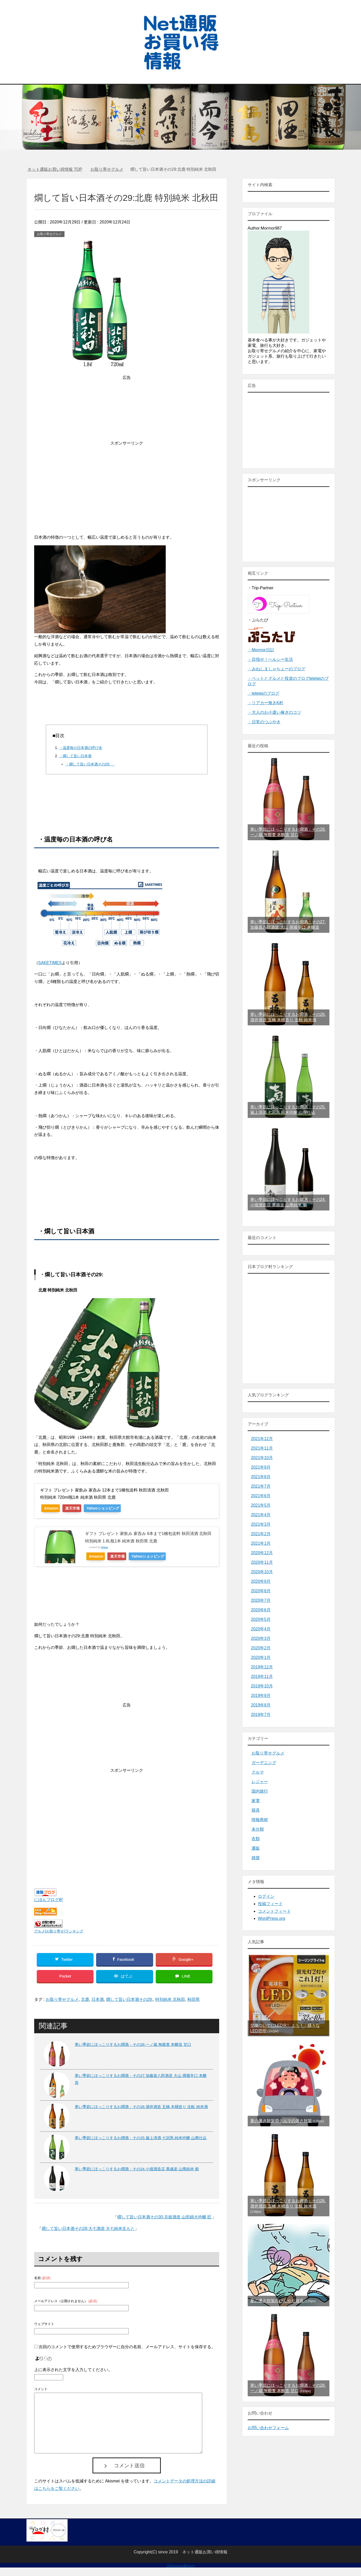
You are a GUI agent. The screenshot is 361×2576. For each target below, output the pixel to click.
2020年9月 (261, 1581)
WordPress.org (271, 1918)
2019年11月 (262, 1676)
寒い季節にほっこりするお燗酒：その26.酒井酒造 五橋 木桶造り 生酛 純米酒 (141, 2111)
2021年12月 (262, 1438)
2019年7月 (261, 1714)
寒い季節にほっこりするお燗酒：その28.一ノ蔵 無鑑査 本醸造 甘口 (133, 2049)
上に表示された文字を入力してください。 (73, 2374)
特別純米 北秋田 (170, 2004)
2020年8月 (261, 1591)
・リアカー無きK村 (265, 703)
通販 (256, 1848)
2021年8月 (261, 1477)
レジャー (260, 1781)
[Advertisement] (126, 483)
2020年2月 (261, 1648)
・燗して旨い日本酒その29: (90, 764)
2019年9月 (261, 1695)
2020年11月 (262, 1562)
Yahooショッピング (114, 1508)
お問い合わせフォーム (268, 2428)
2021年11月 (262, 1448)
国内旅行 (260, 1791)
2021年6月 (261, 1496)
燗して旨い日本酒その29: (129, 2004)
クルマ (258, 1772)
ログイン (266, 1896)
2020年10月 (262, 1572)
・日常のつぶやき (264, 722)
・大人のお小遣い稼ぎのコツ (274, 712)
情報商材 (260, 1820)
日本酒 (97, 2004)
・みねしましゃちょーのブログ (276, 669)
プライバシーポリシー (180, 2569)
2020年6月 (261, 1610)
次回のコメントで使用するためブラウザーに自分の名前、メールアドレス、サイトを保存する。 (127, 2351)
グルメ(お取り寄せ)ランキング (59, 1931)
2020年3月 (261, 1638)
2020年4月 (261, 1629)
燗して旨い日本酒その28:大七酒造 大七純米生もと (88, 2233)
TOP (54, 169)
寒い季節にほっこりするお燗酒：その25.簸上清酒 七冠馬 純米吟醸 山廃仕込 (141, 2142)
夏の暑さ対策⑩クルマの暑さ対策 (281, 2121)
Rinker (104, 1547)
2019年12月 (262, 1667)
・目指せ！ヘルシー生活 (270, 659)
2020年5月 (261, 1619)
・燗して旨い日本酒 (75, 756)
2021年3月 (261, 1524)
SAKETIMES (50, 963)
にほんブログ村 (48, 1899)
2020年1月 (261, 1657)
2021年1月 (261, 1543)
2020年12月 (262, 1553)
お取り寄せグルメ (49, 234)
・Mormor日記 (261, 650)
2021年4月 (261, 1515)
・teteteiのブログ (264, 693)
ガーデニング (264, 1762)
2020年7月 (261, 1600)
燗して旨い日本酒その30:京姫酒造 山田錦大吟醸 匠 (164, 2221)
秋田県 (193, 2004)
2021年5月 (261, 1505)
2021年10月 (262, 1458)
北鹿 (85, 2004)
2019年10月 (262, 1686)
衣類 (256, 1839)
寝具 (256, 1810)
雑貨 (256, 1858)
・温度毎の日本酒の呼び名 (80, 748)
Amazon (53, 1508)
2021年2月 (261, 1534)
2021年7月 (261, 1486)
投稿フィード (270, 1904)
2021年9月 (261, 1467)
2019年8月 (261, 1705)
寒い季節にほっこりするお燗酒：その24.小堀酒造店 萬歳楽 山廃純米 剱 (137, 2173)
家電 (256, 1800)
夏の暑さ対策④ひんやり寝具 (277, 2301)
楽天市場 (79, 1508)
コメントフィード (274, 1911)
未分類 (258, 1829)
